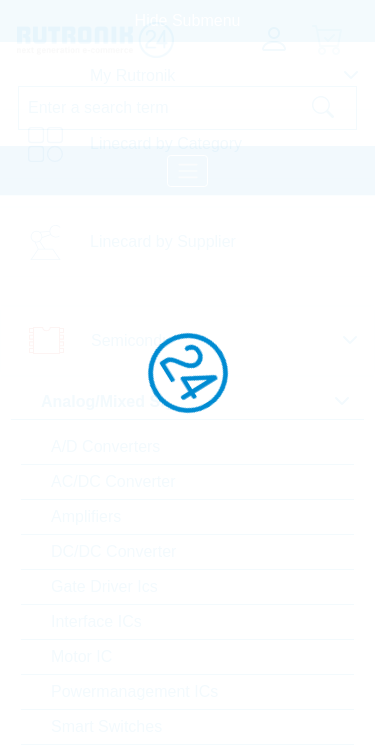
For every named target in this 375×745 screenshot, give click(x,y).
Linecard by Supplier (163, 241)
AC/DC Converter (113, 481)
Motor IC (81, 656)
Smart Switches (106, 726)
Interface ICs (96, 621)
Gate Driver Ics (104, 586)
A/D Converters (105, 446)
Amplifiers (86, 516)
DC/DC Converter (113, 551)
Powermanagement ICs (134, 691)
